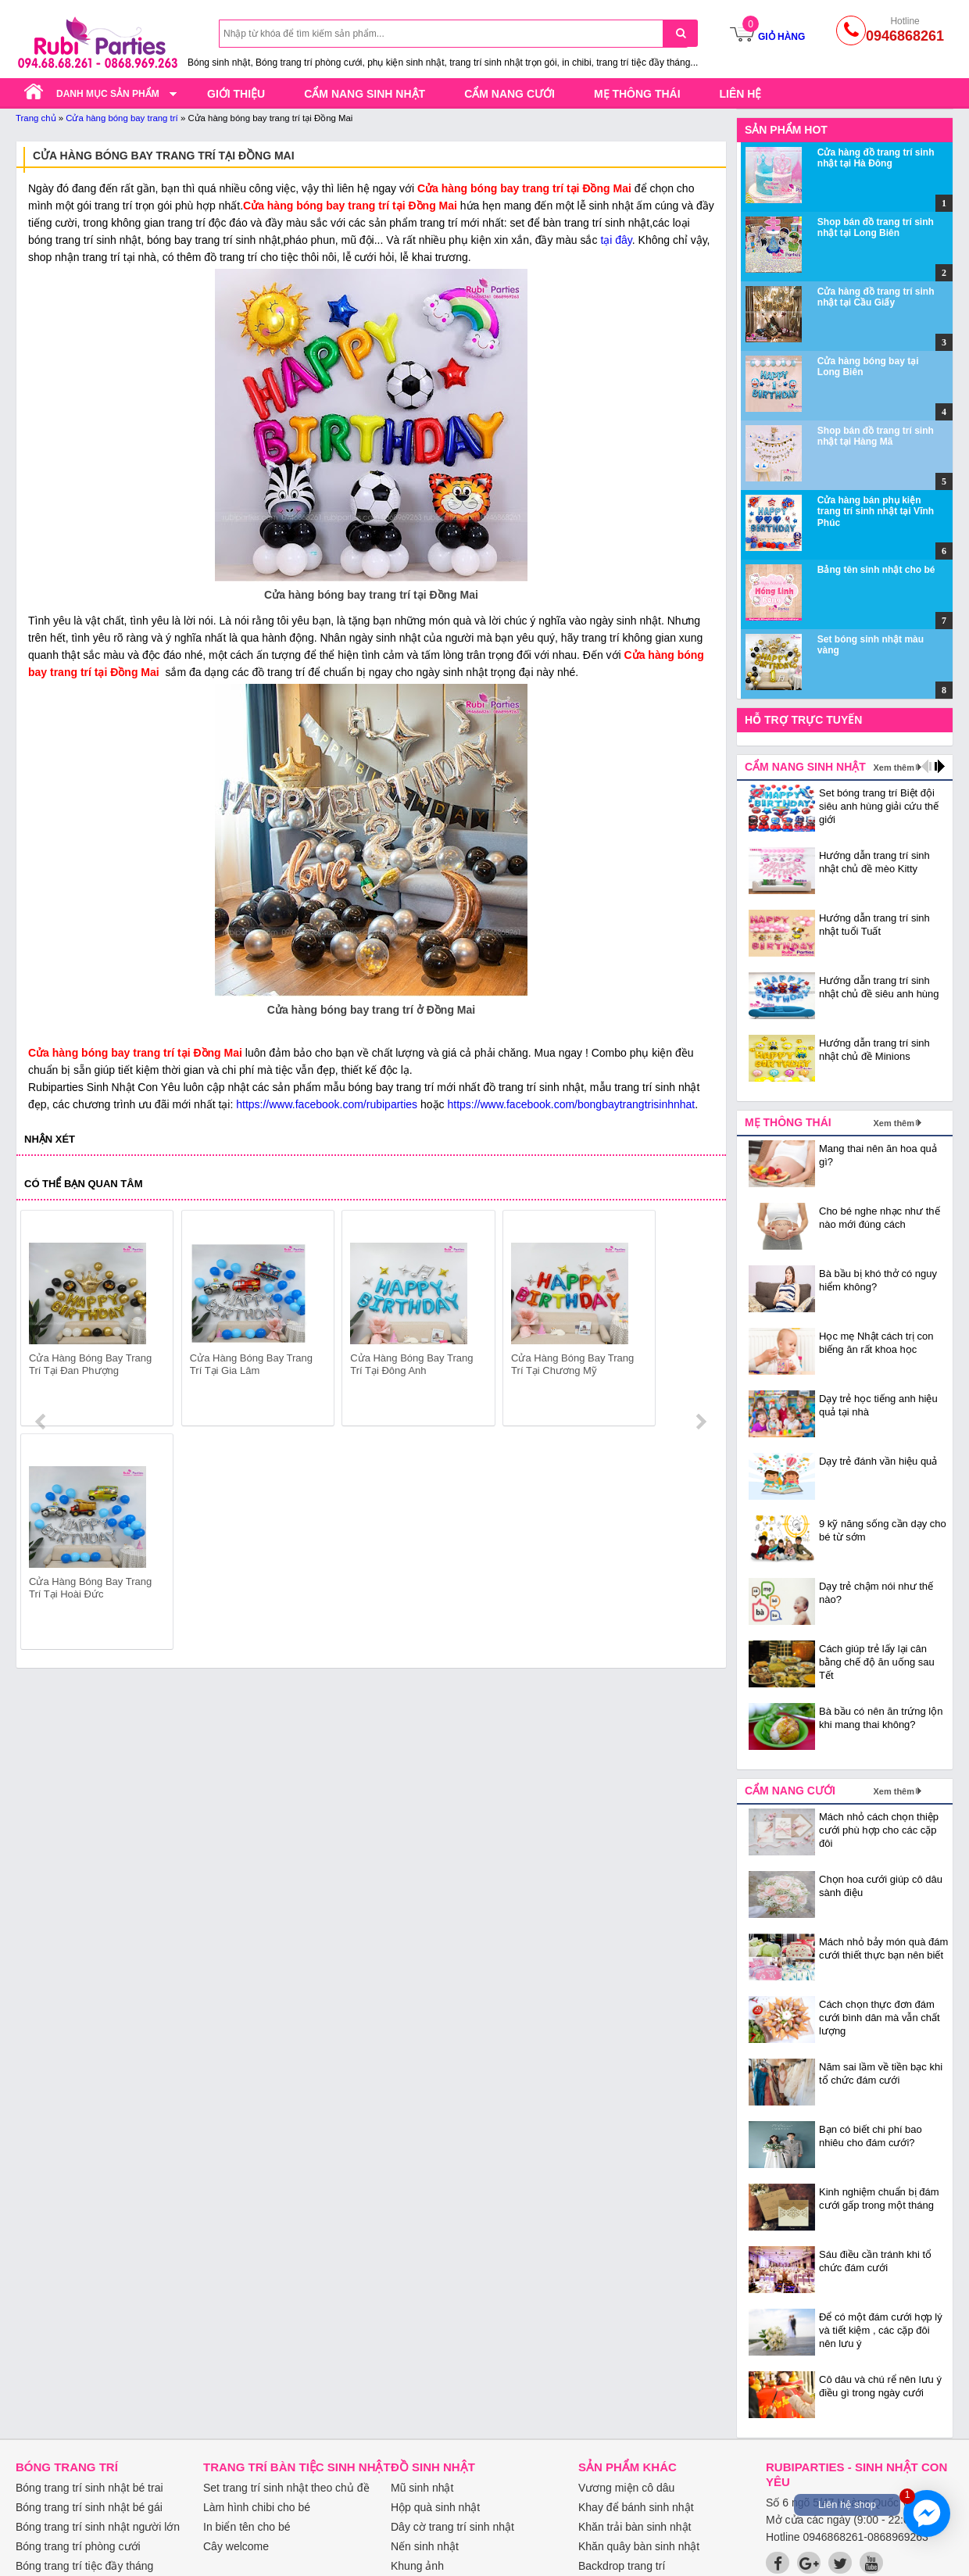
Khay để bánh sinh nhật (636, 2507)
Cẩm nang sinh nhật (364, 94)
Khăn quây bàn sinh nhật (638, 2546)
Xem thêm (893, 767)
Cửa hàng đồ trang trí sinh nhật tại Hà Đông (876, 158)
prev (41, 1321)
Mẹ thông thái (637, 94)
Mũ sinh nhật (422, 2487)
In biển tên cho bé (247, 2527)
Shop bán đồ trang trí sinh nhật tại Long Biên (875, 227)
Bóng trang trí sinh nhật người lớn (98, 2527)
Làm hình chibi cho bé (256, 2507)
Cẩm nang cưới (509, 94)
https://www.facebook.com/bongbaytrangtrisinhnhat (571, 1104)
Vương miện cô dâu (626, 2487)
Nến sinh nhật (425, 2546)
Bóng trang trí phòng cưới (78, 2546)
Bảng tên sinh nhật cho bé (876, 569)
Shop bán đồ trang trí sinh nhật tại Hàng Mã (875, 436)
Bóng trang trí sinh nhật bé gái (89, 2507)
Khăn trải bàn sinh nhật (634, 2527)
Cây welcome (236, 2546)
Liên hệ (741, 94)
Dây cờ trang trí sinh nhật (452, 2527)
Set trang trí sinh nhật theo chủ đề (286, 2487)
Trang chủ (36, 118)
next (700, 1321)
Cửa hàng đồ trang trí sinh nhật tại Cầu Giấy (876, 297)
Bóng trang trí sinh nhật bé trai (89, 2487)
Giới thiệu (236, 94)
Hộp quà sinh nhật (435, 2507)
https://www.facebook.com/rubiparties (326, 1104)
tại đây (615, 240)
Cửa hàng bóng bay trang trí (122, 118)
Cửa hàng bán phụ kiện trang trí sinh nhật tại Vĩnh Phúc (875, 511)
